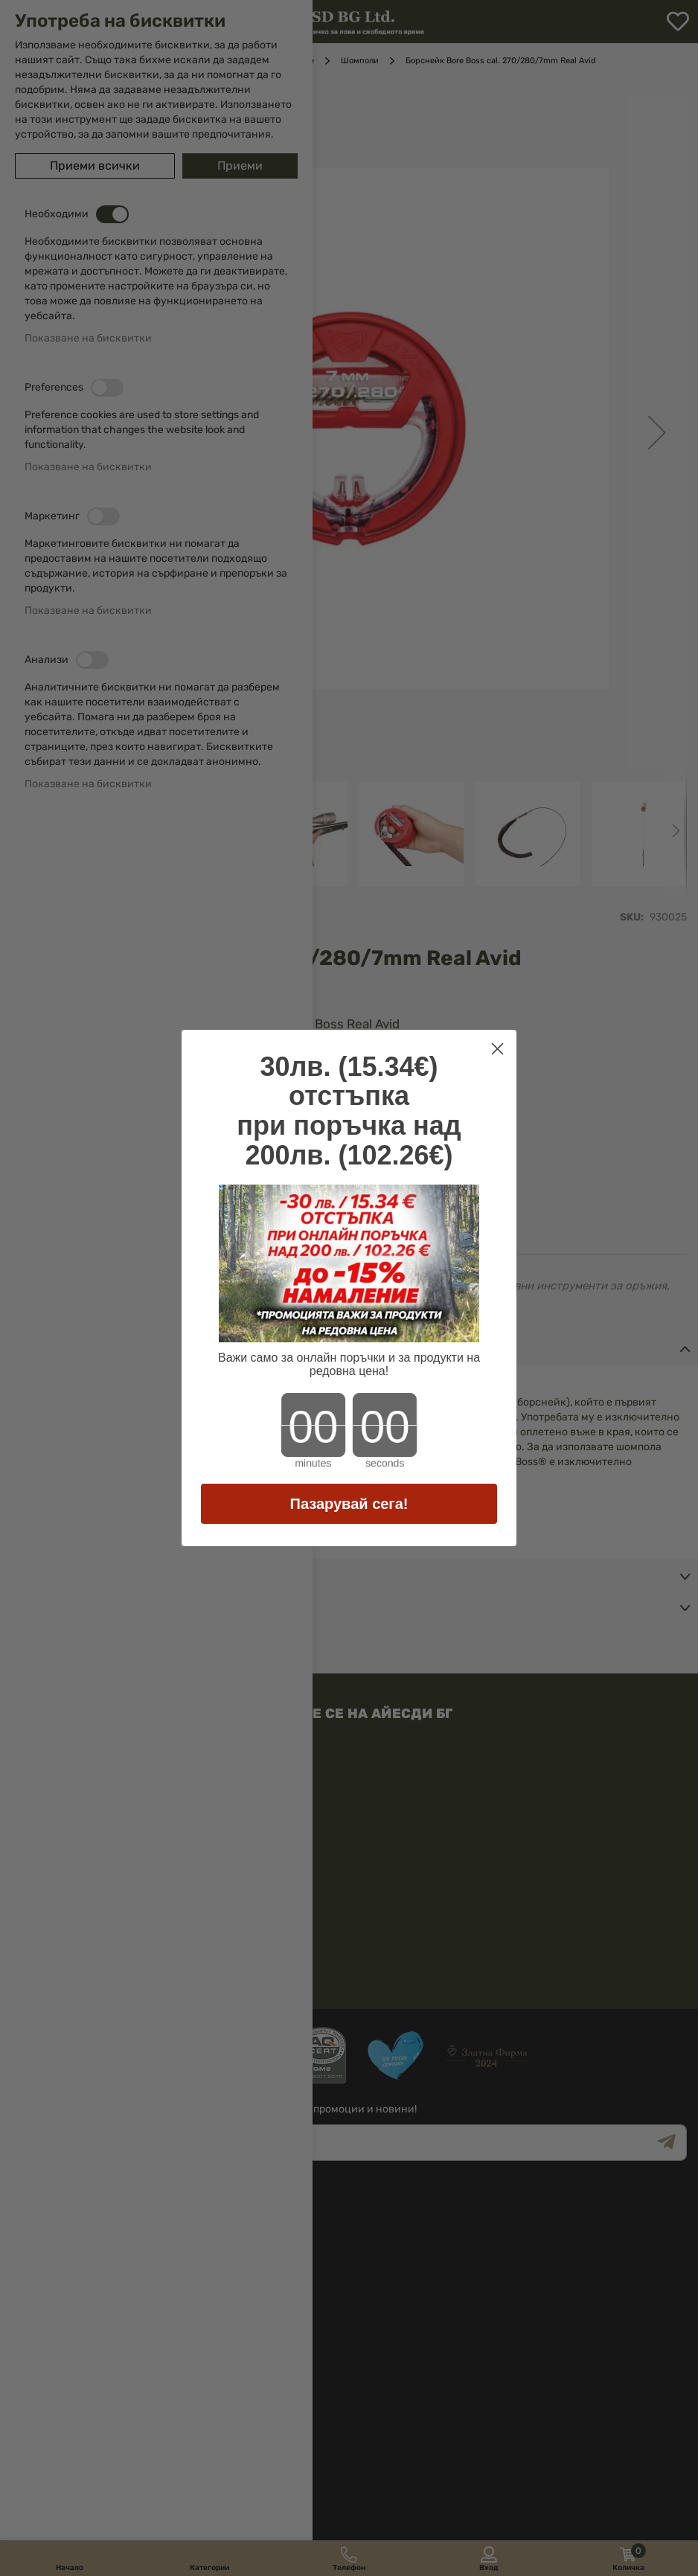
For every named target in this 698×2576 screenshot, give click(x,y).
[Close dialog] (497, 1049)
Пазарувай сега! (349, 1504)
